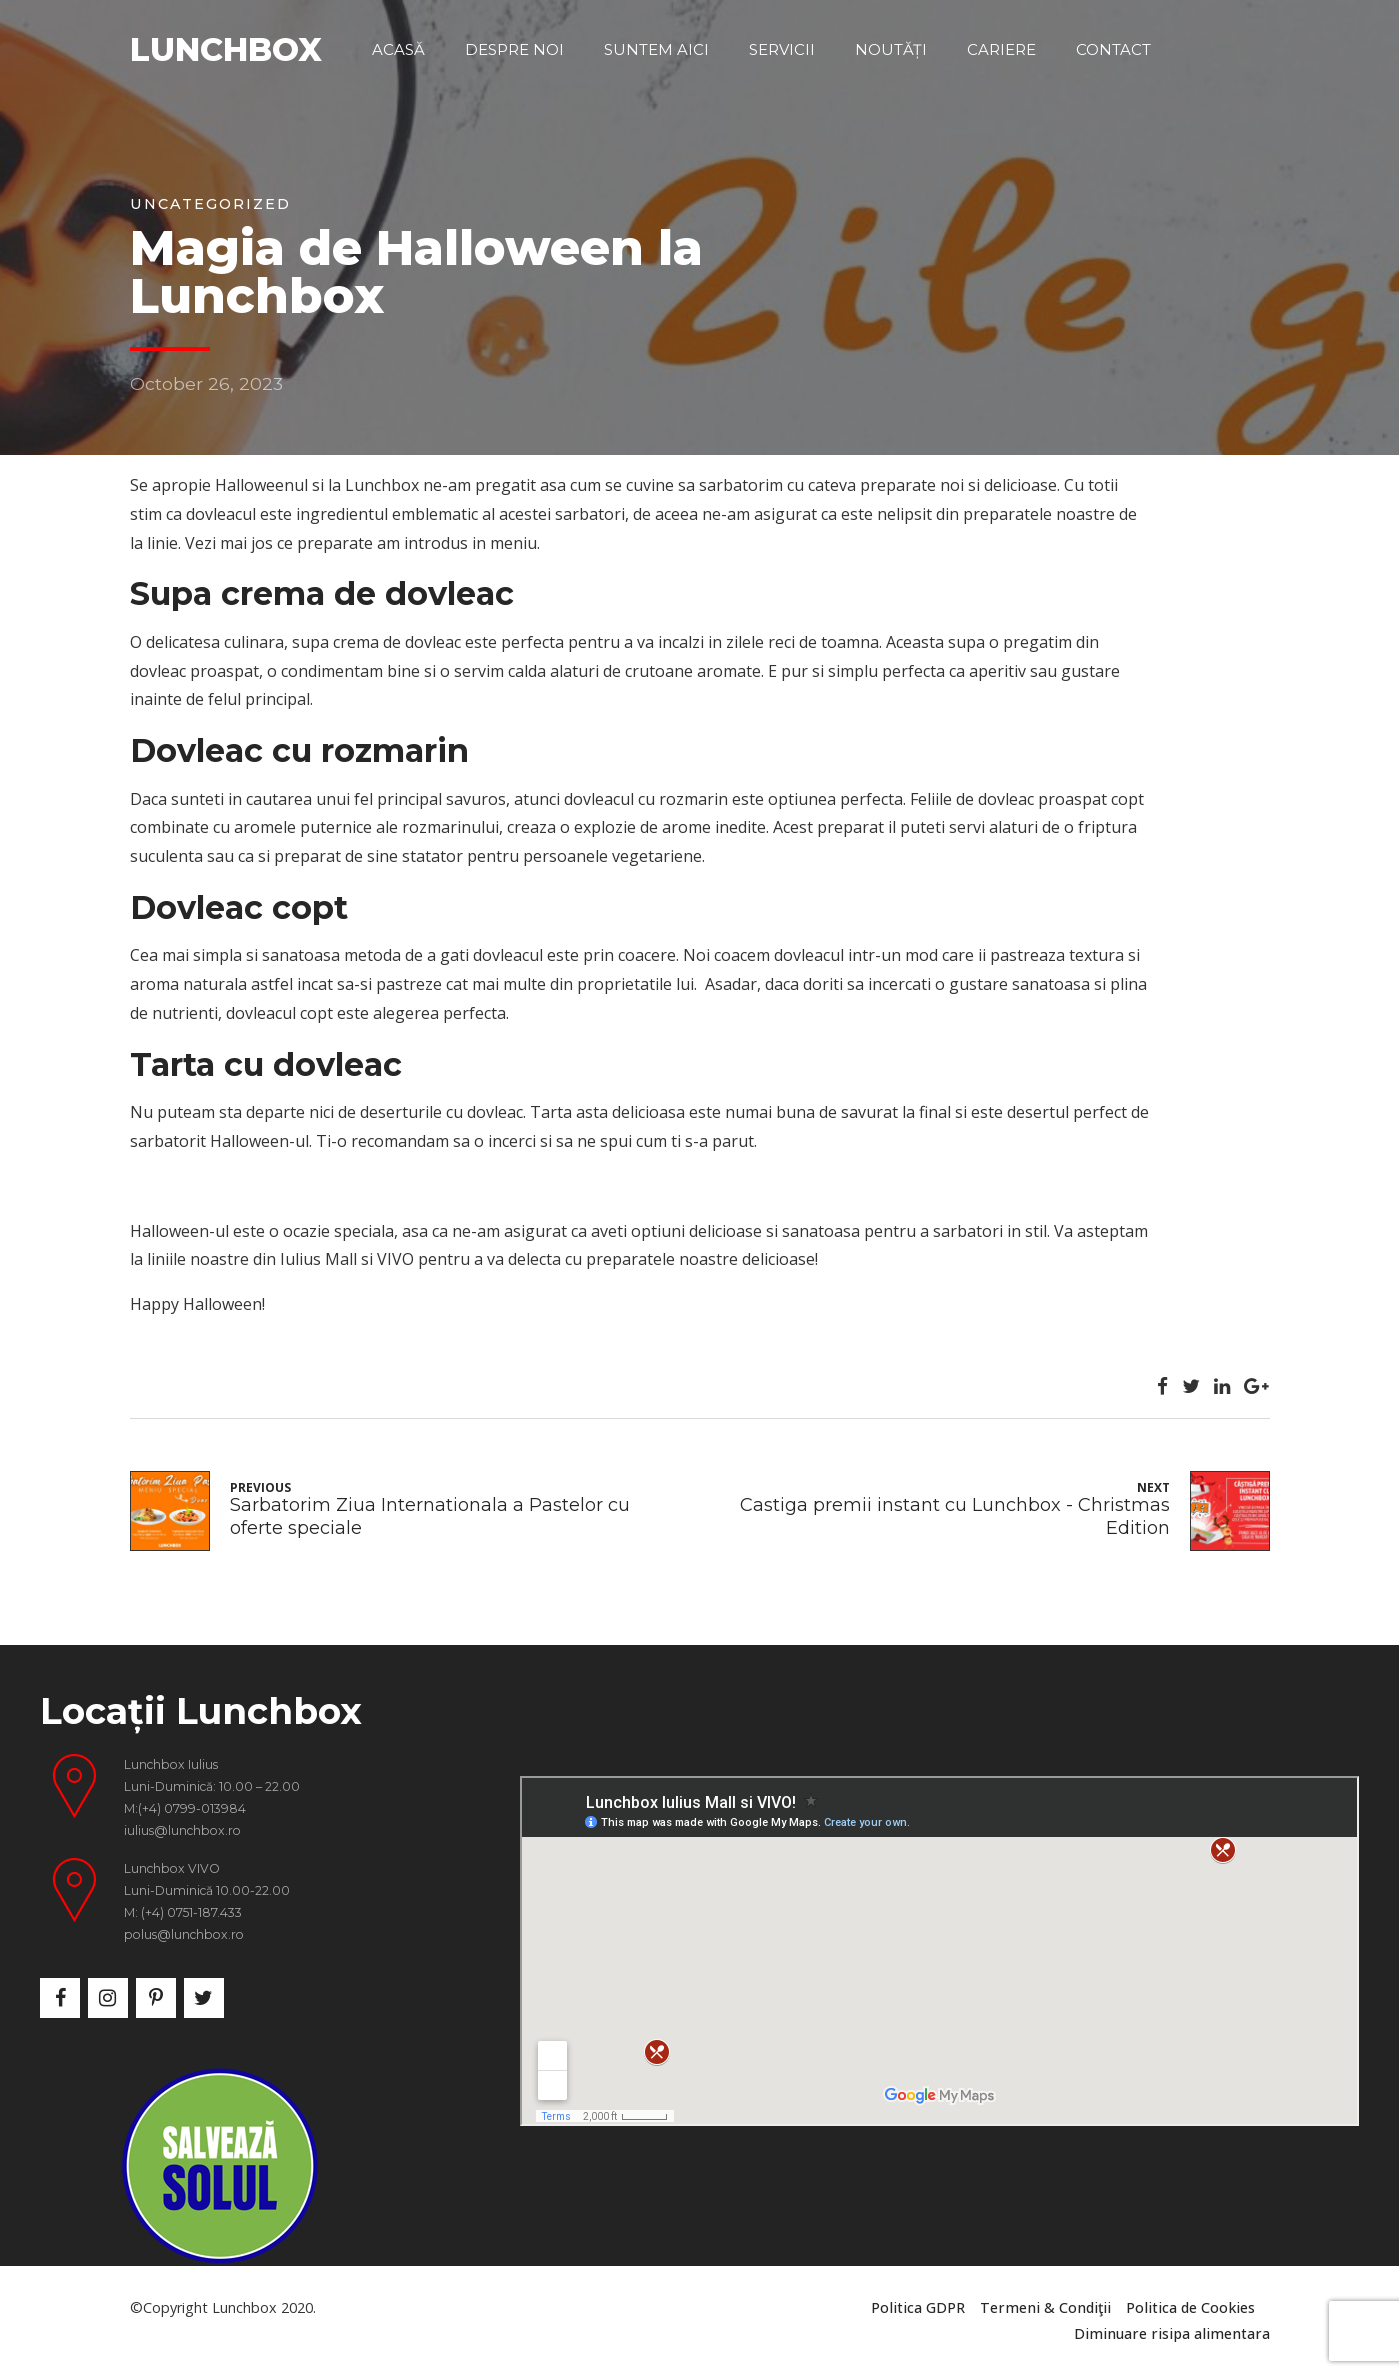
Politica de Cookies (1190, 2307)
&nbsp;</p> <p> (939, 1951)
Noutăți (891, 49)
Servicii (782, 49)
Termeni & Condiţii (1045, 2307)
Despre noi (514, 49)
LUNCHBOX (226, 49)
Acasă (398, 49)
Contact (1113, 49)
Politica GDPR (918, 2307)
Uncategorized (210, 204)
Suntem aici (656, 49)
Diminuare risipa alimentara (1172, 2333)
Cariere (1001, 49)
